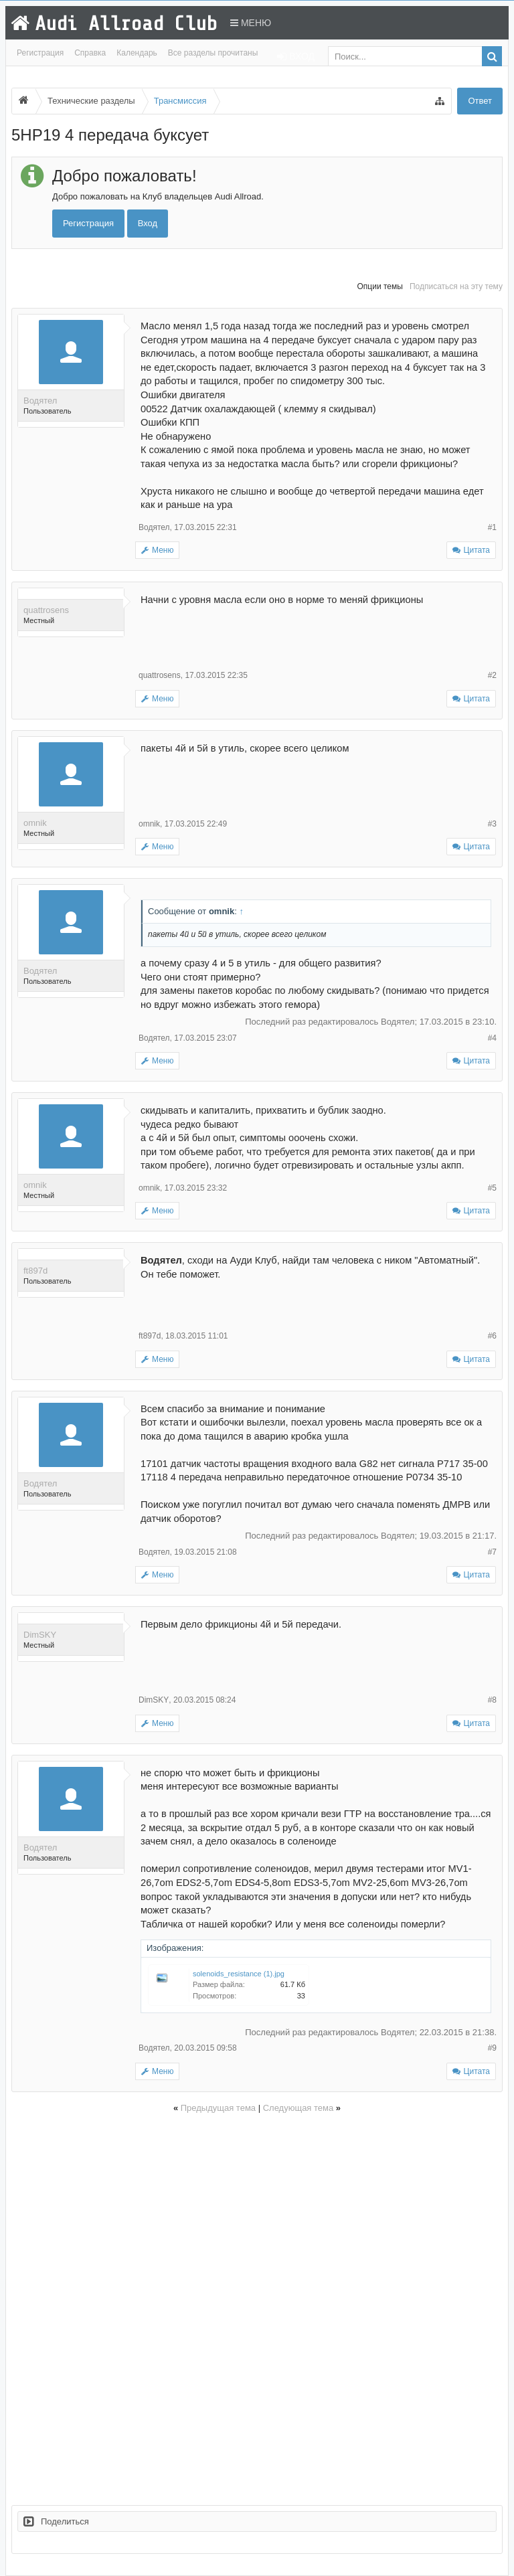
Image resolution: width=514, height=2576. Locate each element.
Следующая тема (298, 2108)
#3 (492, 824)
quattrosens (46, 610)
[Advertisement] (257, 2307)
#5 (492, 1188)
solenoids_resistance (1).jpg (238, 1974)
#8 (492, 1700)
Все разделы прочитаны (213, 53)
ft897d (35, 1271)
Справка (90, 53)
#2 (492, 675)
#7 (492, 1552)
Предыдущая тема (218, 2108)
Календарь (136, 53)
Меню (250, 22)
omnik (35, 823)
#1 (492, 527)
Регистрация (40, 53)
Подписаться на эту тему (456, 286)
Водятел (40, 401)
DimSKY (39, 1635)
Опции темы (380, 286)
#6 (492, 1336)
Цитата (477, 550)
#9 (492, 2048)
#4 (492, 1038)
